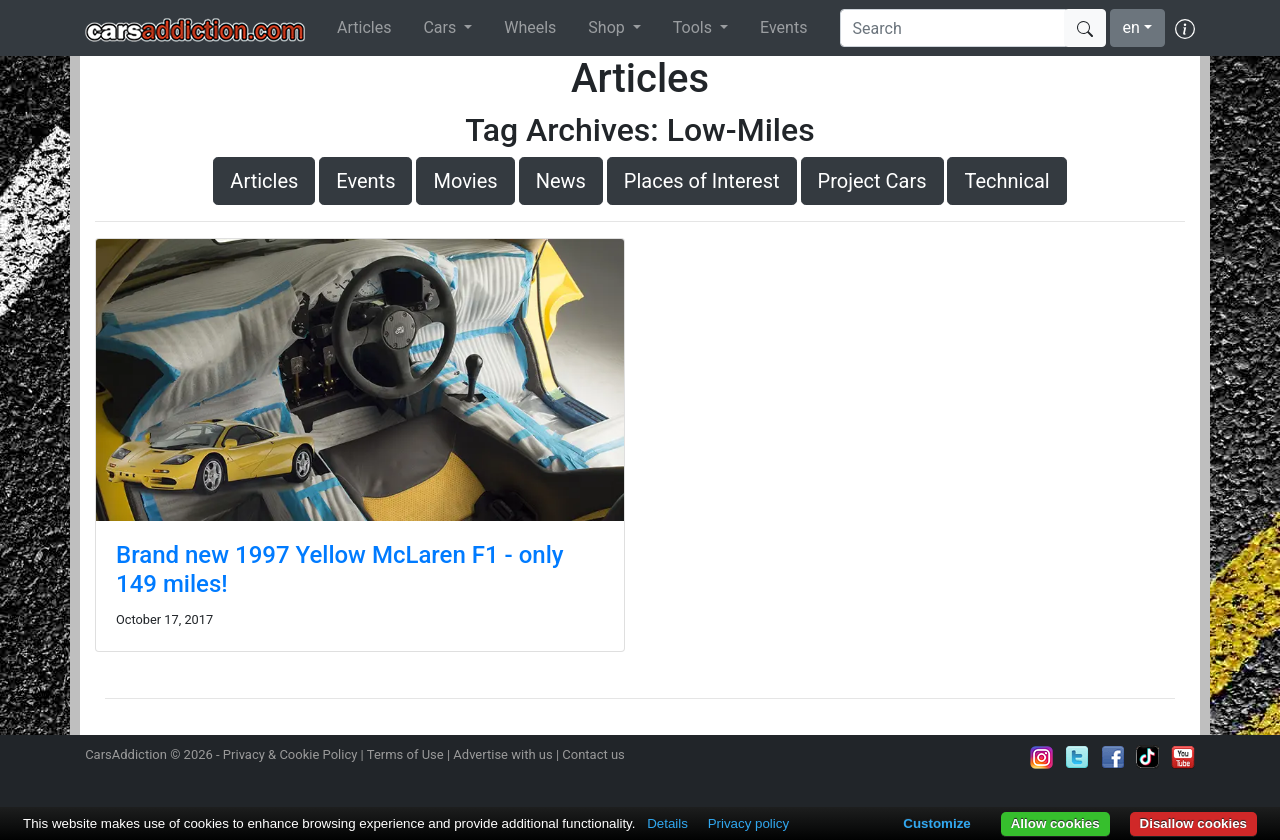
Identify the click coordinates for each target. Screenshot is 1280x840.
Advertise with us (502, 754)
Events (783, 27)
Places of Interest (702, 181)
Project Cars (872, 181)
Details (667, 823)
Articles (364, 27)
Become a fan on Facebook (1113, 757)
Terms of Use (405, 754)
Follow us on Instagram (1042, 757)
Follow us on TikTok (1148, 757)
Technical (1006, 181)
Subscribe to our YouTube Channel (1183, 757)
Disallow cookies (1193, 823)
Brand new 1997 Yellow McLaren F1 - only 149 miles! (340, 569)
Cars (441, 27)
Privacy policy (748, 823)
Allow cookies (1055, 823)
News (561, 181)
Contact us (593, 754)
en (1131, 27)
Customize (936, 823)
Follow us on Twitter (1077, 757)
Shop (608, 27)
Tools (694, 27)
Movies (465, 181)
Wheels (530, 27)
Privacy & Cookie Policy (290, 754)
